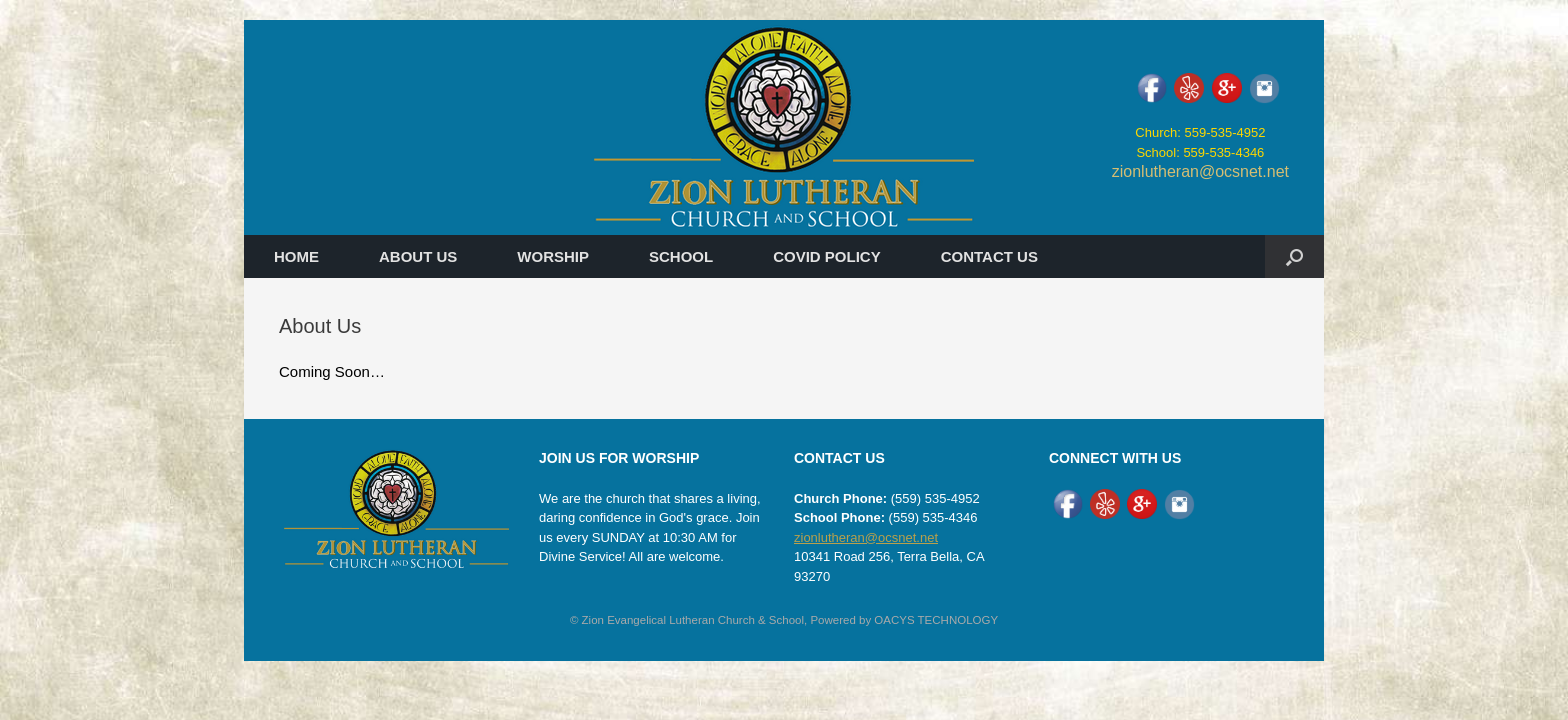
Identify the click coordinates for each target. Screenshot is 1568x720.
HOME (296, 256)
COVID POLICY (827, 256)
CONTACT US (989, 256)
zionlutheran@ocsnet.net (1200, 171)
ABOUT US (418, 256)
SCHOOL (681, 256)
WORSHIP (553, 256)
